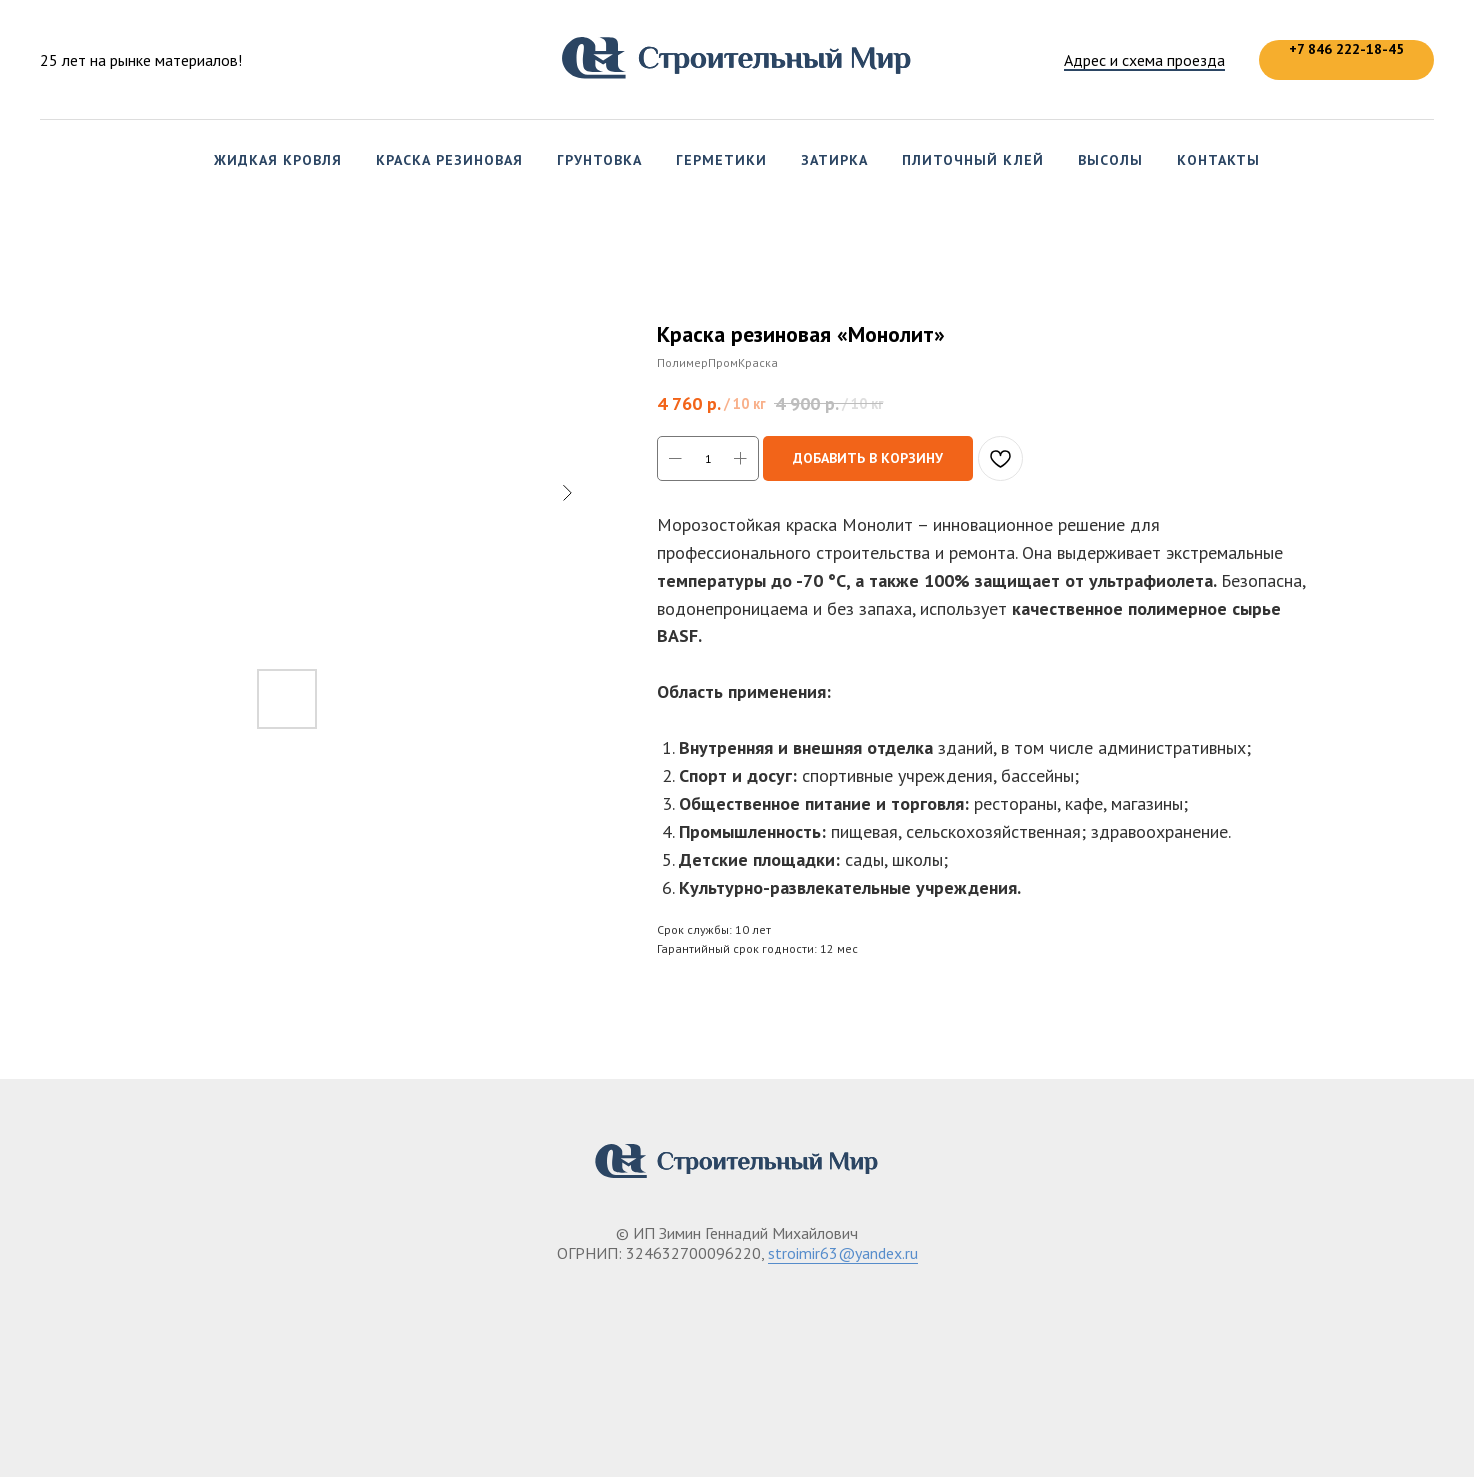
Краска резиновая (449, 160)
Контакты (1218, 160)
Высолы (1110, 160)
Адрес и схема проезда (1144, 60)
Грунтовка (599, 160)
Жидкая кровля (278, 160)
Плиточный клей (973, 160)
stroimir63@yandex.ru (843, 1253)
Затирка (834, 160)
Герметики (721, 160)
